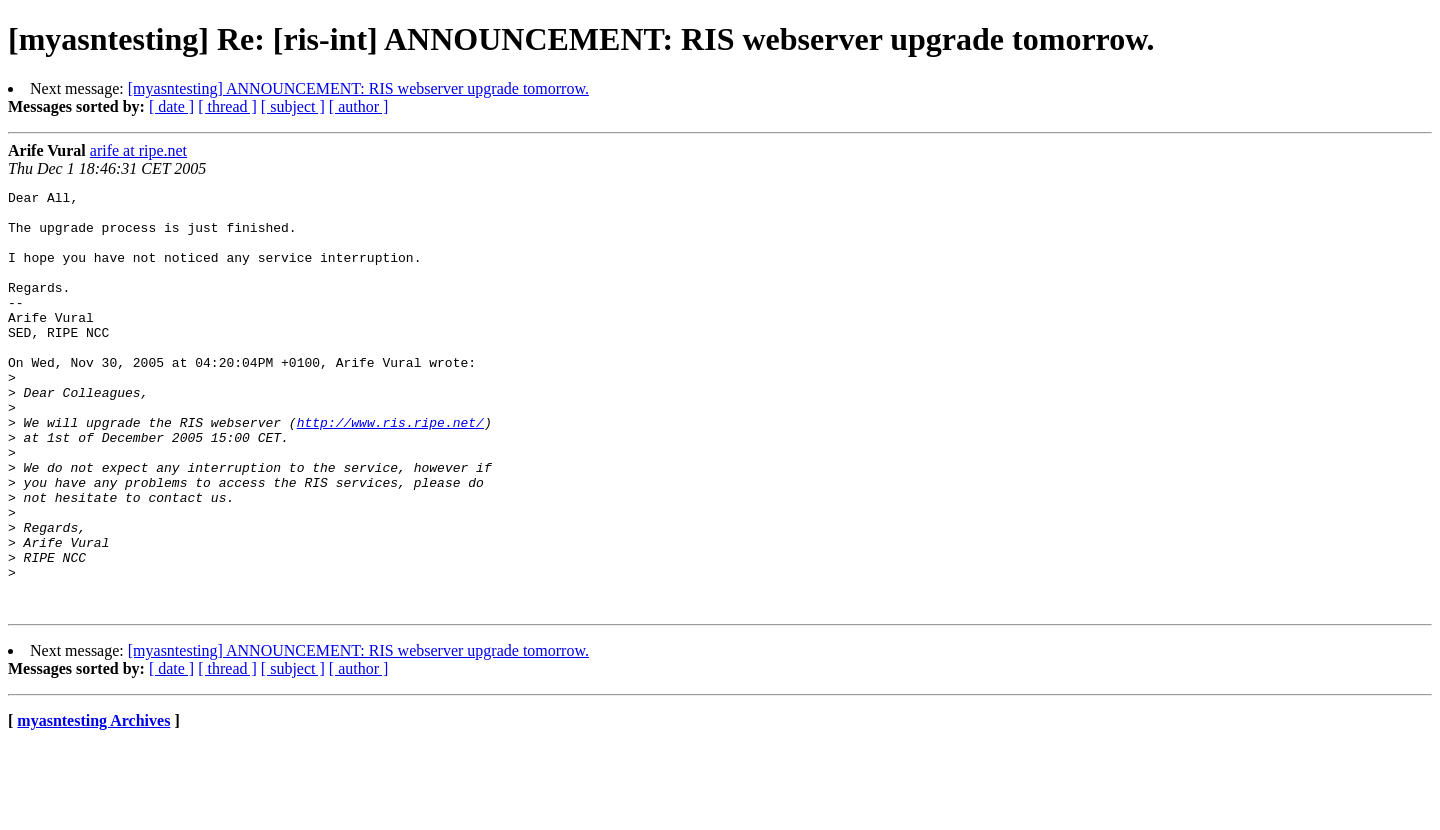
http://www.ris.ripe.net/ (390, 470)
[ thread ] (227, 106)
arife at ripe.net (138, 150)
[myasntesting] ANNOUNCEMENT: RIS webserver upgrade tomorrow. (358, 88)
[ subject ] (293, 106)
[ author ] (359, 106)
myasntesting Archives (93, 804)
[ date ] (171, 106)
